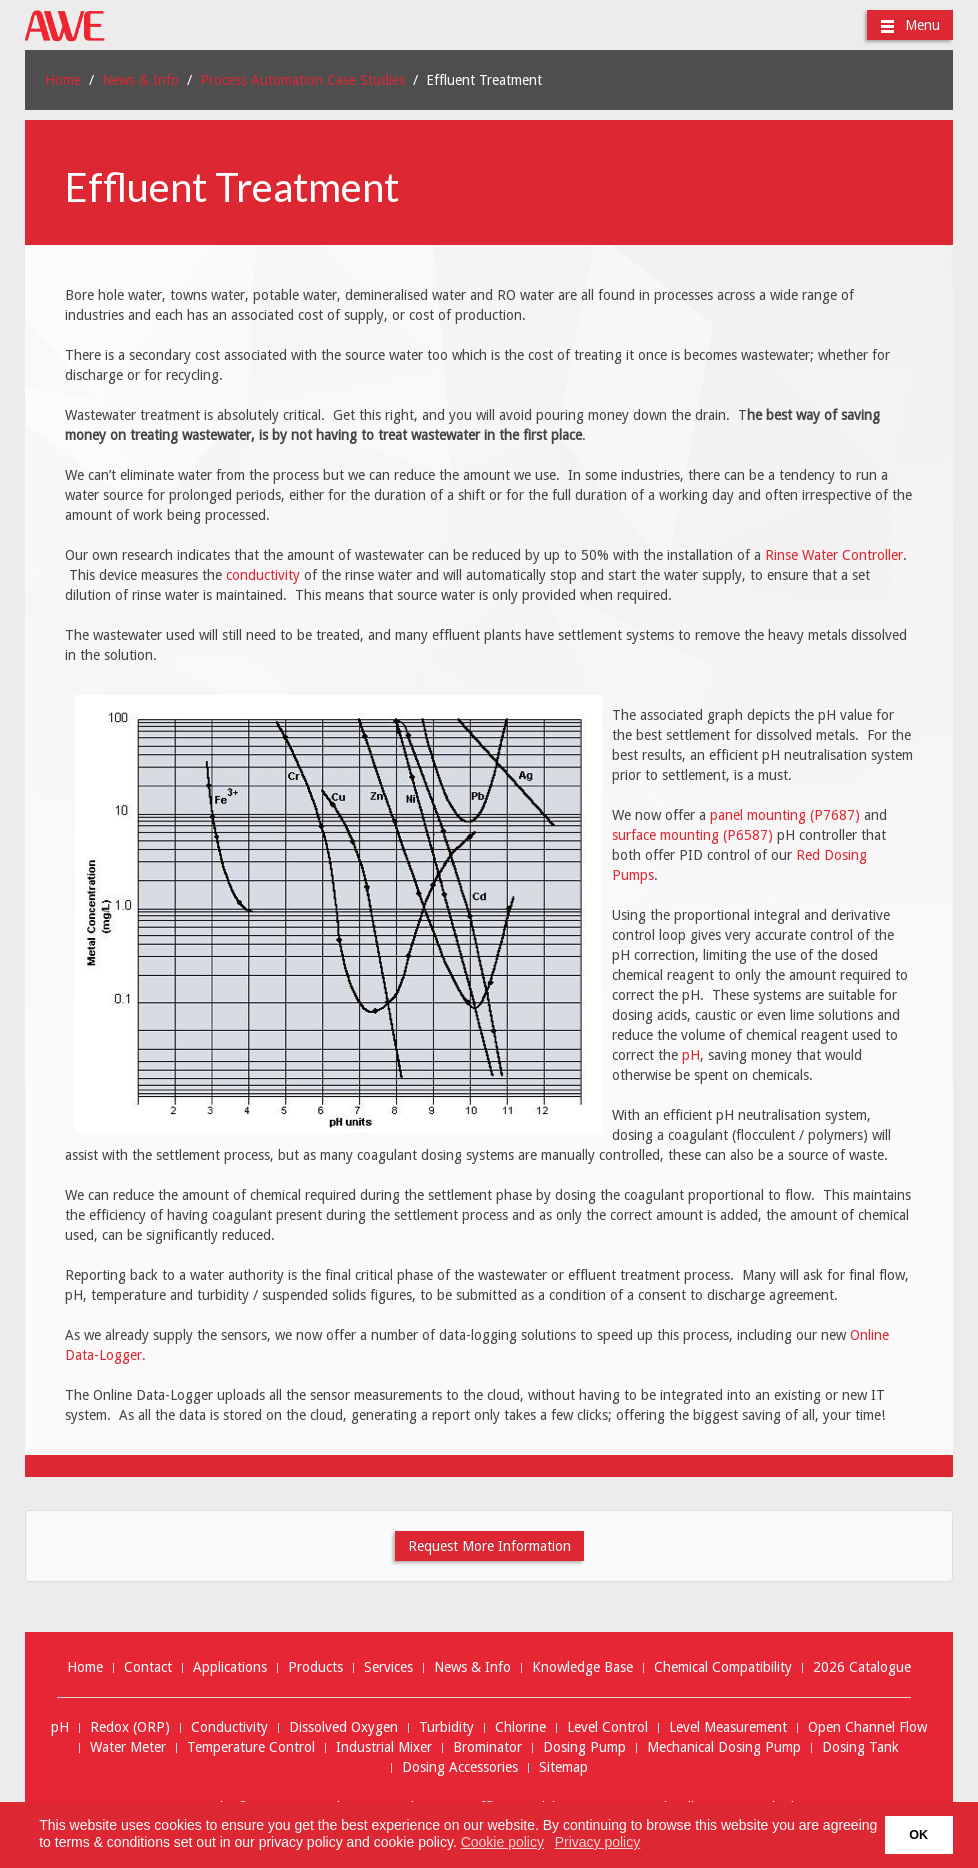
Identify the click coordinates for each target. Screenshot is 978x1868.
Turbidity (446, 1727)
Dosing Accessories (460, 1767)
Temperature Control (251, 1747)
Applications (230, 1667)
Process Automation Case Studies (302, 80)
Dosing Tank (860, 1747)
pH (691, 1055)
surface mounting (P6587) (692, 835)
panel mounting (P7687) (785, 815)
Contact (148, 1667)
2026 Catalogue (862, 1667)
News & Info (140, 80)
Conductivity (229, 1727)
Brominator (487, 1747)
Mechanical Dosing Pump (724, 1747)
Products (315, 1667)
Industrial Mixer (384, 1747)
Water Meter (128, 1747)
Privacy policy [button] (598, 1842)
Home (63, 80)
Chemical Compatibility (723, 1667)
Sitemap (563, 1767)
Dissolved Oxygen (343, 1727)
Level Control (607, 1727)
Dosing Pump (584, 1747)
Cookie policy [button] (502, 1842)
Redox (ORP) (130, 1727)
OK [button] (918, 1835)
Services (388, 1667)
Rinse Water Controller (834, 555)
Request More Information (489, 1546)
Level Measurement (728, 1727)
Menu (910, 25)
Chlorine (520, 1727)
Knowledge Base (582, 1667)
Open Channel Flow (867, 1727)
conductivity (263, 575)
